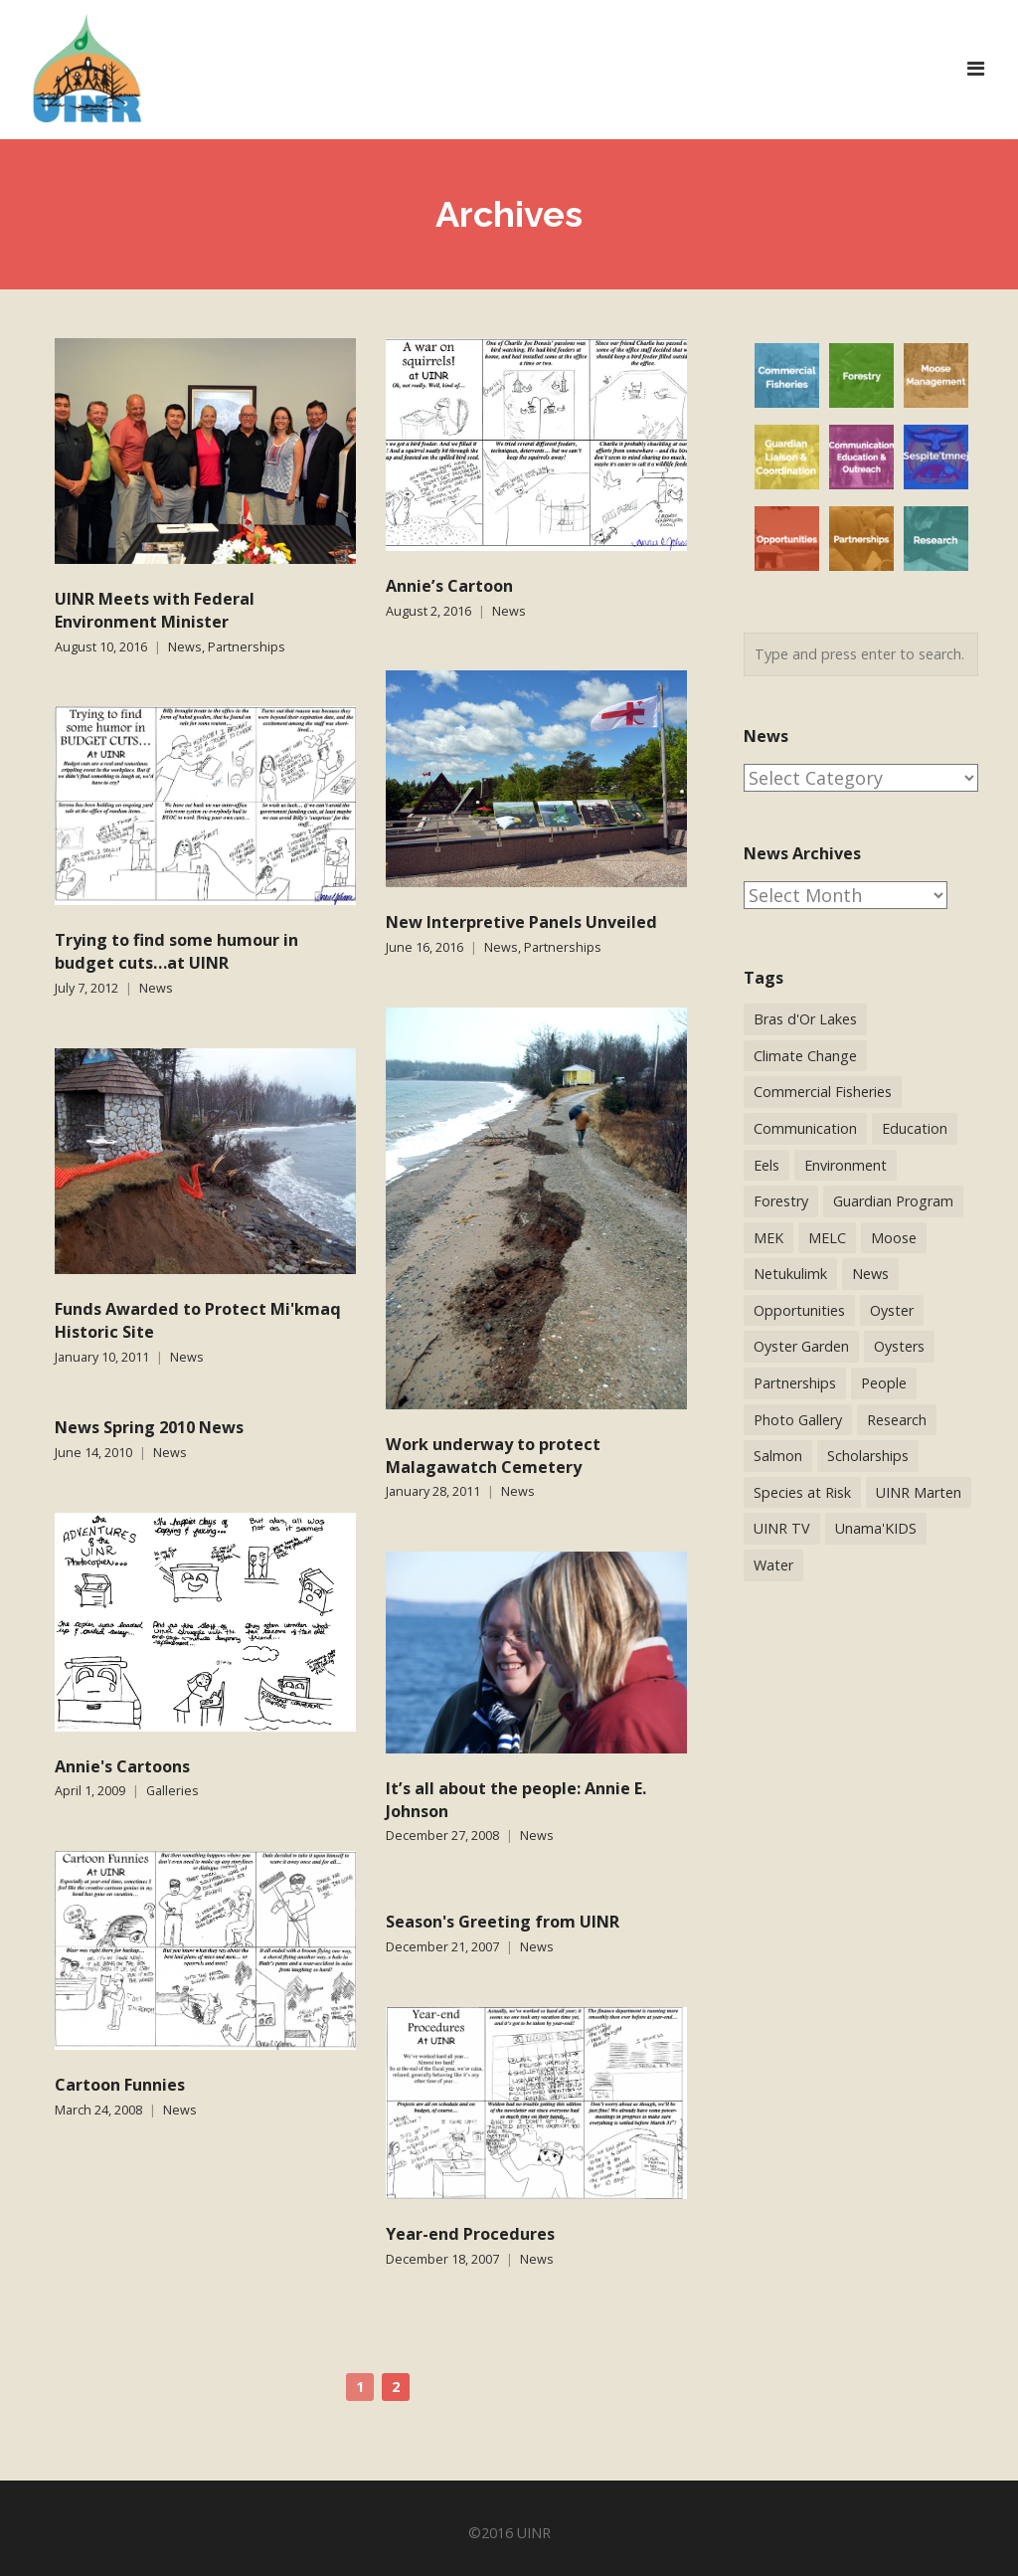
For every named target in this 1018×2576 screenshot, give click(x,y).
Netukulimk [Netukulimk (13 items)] (790, 1273)
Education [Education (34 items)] (914, 1128)
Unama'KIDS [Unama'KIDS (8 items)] (876, 1528)
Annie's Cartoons (122, 1766)
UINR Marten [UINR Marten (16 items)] (918, 1492)
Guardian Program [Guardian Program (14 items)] (893, 1201)
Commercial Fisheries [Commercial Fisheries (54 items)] (823, 1091)
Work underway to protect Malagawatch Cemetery (493, 1455)
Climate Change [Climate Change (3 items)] (805, 1055)
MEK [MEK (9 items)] (768, 1237)
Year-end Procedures (470, 2234)
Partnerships (246, 647)
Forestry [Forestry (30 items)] (781, 1201)
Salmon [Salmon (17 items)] (778, 1455)
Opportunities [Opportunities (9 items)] (799, 1310)
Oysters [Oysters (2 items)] (899, 1346)
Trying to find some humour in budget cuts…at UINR (176, 951)
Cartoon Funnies (120, 2085)
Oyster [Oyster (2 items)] (892, 1310)
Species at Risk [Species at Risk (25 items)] (802, 1492)
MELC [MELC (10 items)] (827, 1237)
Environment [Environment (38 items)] (845, 1165)
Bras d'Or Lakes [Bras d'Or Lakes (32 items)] (805, 1019)
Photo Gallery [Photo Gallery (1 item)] (798, 1419)
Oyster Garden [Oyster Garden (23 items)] (801, 1346)
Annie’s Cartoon (449, 586)
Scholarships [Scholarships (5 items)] (868, 1455)
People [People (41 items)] (884, 1383)
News (185, 647)
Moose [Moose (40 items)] (894, 1237)
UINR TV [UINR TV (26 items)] (782, 1528)
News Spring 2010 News (149, 1427)
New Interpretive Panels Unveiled (521, 922)
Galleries (172, 1790)
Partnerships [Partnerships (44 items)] (795, 1383)
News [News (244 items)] (870, 1273)
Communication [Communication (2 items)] (805, 1128)
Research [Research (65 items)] (897, 1419)
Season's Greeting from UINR (502, 1921)
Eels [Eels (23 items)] (766, 1165)
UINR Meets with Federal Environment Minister (154, 610)
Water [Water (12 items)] (773, 1565)
